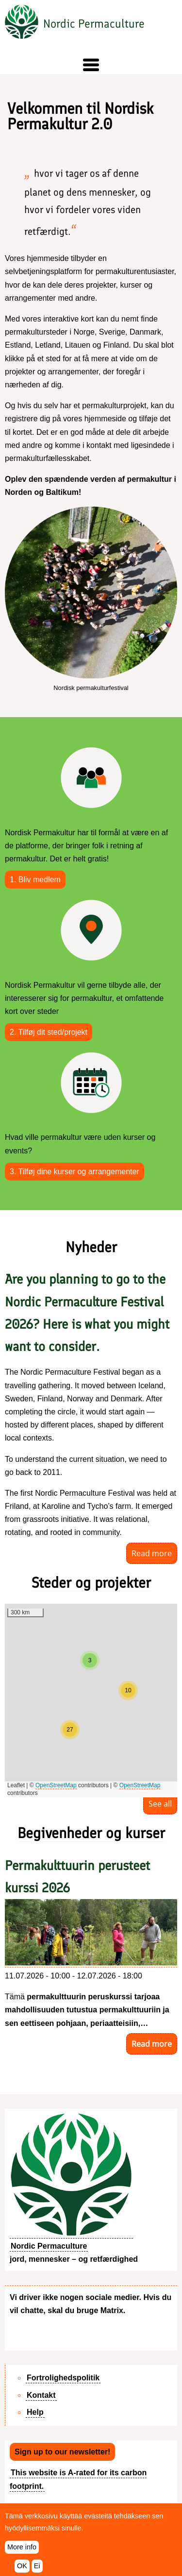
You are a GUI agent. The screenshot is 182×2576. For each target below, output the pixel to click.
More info (21, 2547)
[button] (91, 65)
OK (22, 2566)
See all (160, 1803)
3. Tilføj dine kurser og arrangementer (74, 1171)
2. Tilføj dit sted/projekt (48, 1032)
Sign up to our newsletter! (62, 2452)
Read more (152, 1553)
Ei (37, 2566)
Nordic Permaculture (94, 23)
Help (35, 2412)
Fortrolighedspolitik (63, 2378)
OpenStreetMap (56, 1785)
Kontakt (41, 2395)
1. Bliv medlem (35, 879)
